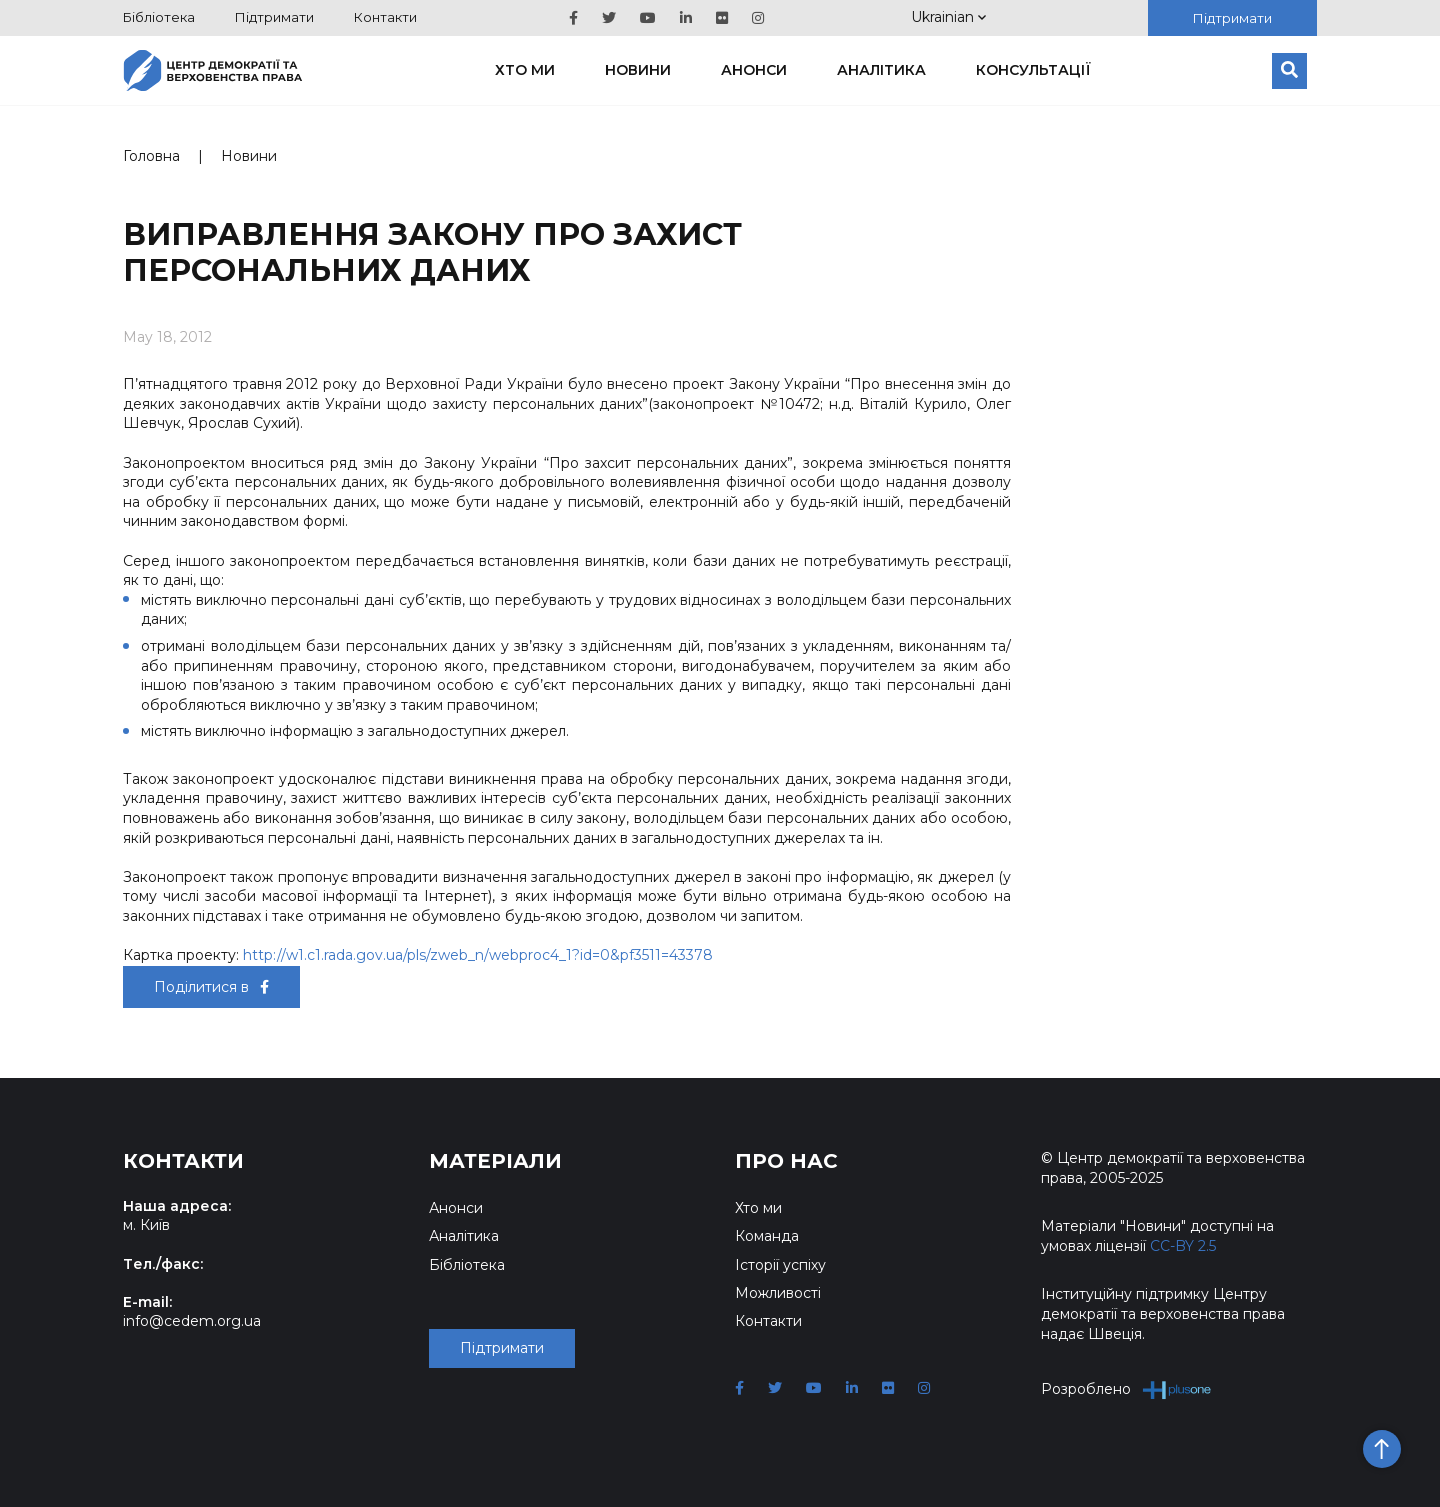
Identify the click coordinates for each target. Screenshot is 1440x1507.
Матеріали (495, 1161)
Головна (151, 156)
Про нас (786, 1161)
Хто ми (525, 70)
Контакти (385, 17)
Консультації (1033, 70)
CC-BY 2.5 (1183, 1246)
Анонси (754, 70)
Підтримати (274, 17)
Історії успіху (780, 1265)
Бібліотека (159, 17)
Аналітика (881, 70)
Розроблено (1126, 1389)
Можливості (778, 1293)
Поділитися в (211, 987)
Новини (638, 70)
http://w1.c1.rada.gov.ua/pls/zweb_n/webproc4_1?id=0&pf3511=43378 (478, 955)
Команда (767, 1236)
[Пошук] (1289, 71)
